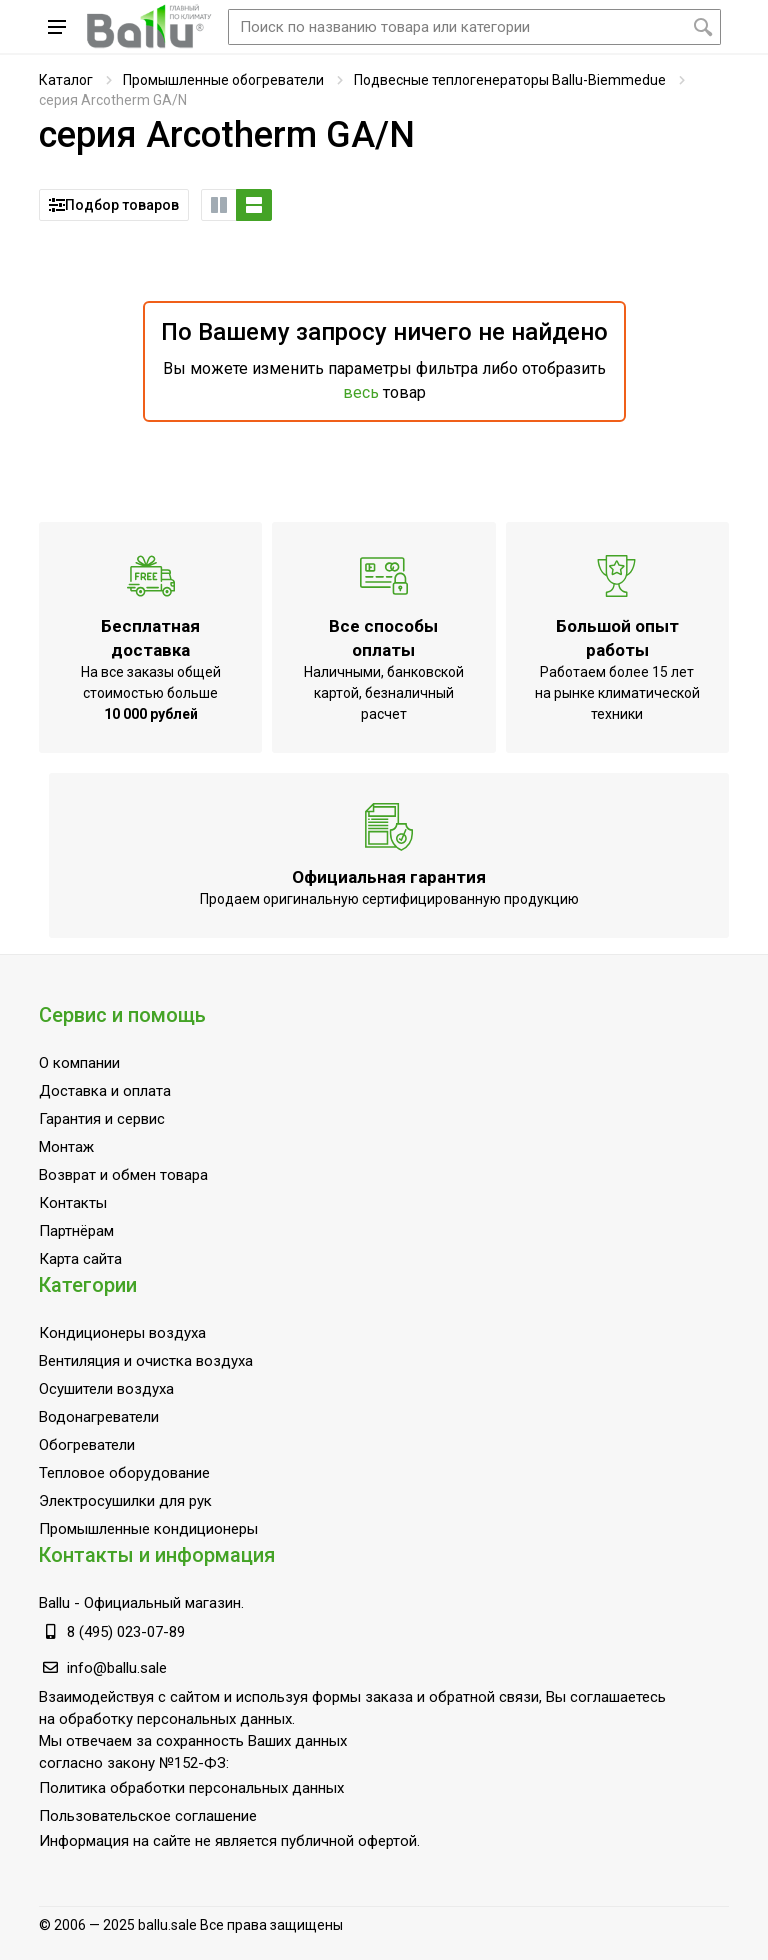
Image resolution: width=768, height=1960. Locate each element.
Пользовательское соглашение (148, 1816)
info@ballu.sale (117, 1668)
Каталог (66, 80)
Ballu (54, 1603)
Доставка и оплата (105, 1091)
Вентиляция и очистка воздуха (146, 1361)
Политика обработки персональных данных (191, 1788)
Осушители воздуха (106, 1389)
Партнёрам (76, 1231)
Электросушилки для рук (125, 1501)
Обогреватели (87, 1445)
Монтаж (66, 1147)
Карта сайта (80, 1259)
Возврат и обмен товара (123, 1175)
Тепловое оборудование (124, 1473)
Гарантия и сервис (102, 1119)
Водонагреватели (99, 1417)
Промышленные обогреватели (223, 80)
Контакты (73, 1203)
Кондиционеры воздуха (122, 1333)
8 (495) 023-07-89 (126, 1632)
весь (361, 392)
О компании (79, 1063)
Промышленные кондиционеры (148, 1529)
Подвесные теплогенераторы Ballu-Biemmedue (510, 80)
